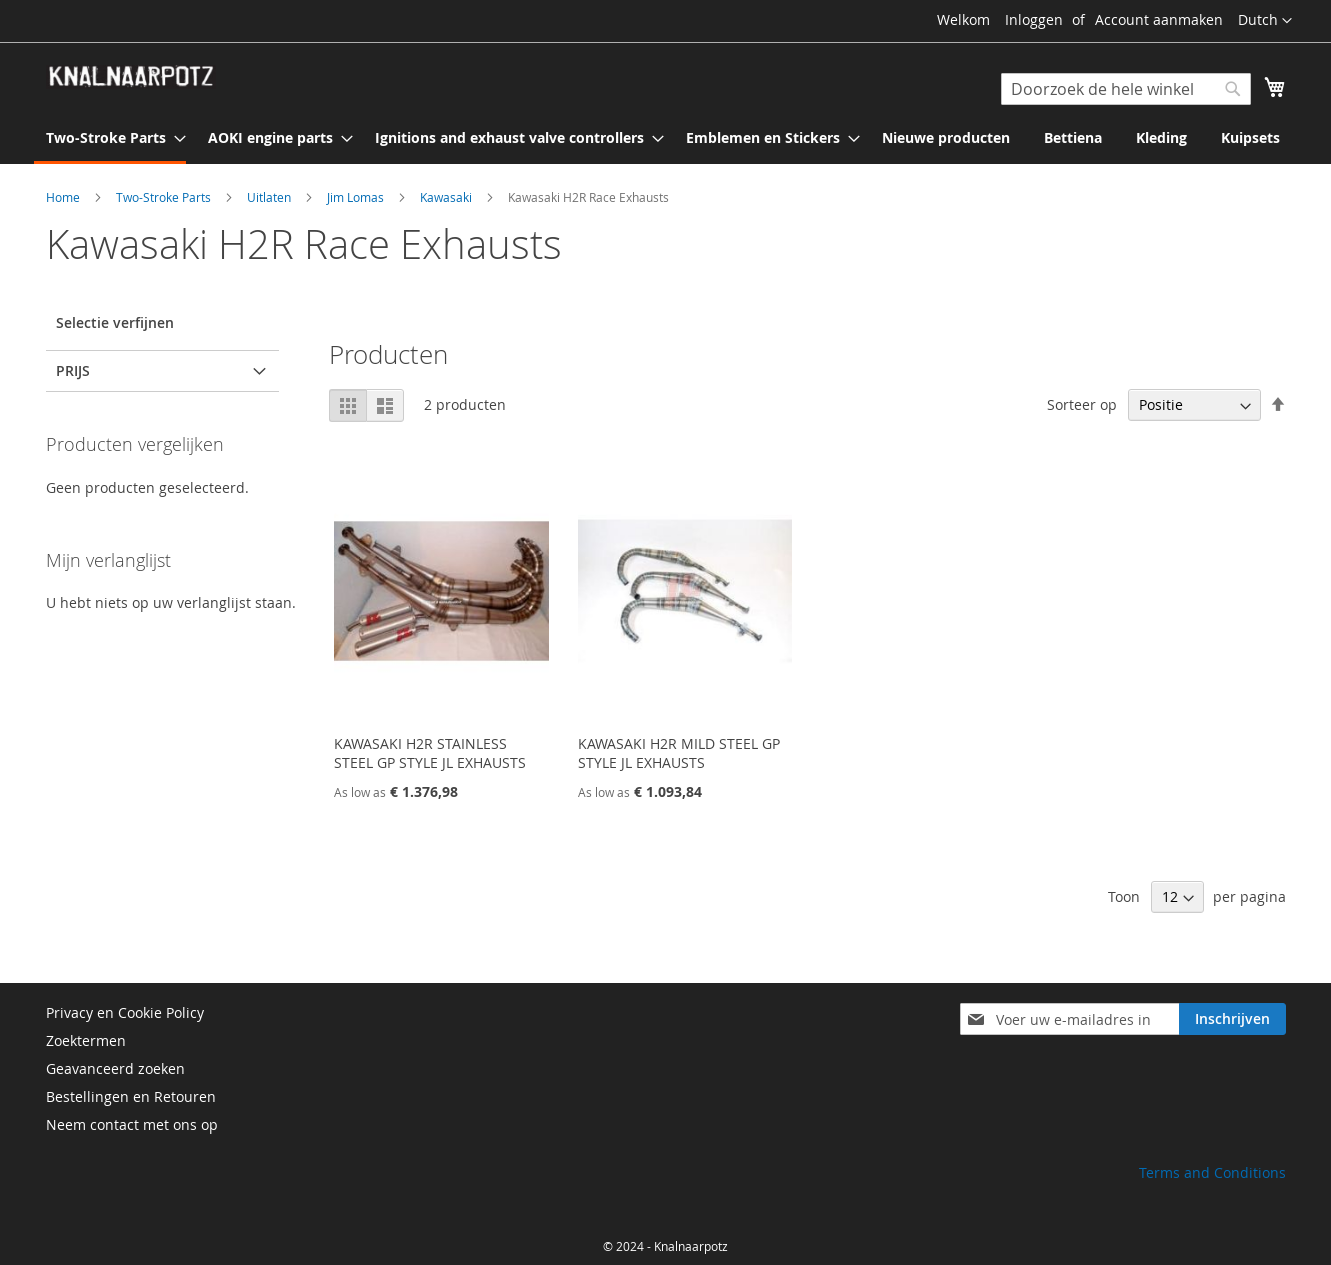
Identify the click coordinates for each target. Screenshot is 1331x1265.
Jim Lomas (357, 197)
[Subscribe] (1232, 1019)
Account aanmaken (1159, 19)
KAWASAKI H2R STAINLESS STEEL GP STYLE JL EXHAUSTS (430, 753)
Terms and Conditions (1212, 1172)
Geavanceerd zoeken (115, 1068)
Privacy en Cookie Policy (125, 1012)
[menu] (666, 139)
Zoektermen (86, 1040)
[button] (1265, 21)
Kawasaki (447, 197)
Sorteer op (1082, 404)
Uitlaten (270, 197)
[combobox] (1126, 89)
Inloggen (1034, 19)
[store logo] (131, 77)
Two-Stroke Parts (165, 197)
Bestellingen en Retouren (131, 1096)
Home (64, 197)
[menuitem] (110, 139)
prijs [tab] (73, 370)
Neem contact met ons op (132, 1124)
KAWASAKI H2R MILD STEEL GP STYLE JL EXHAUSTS (679, 753)
